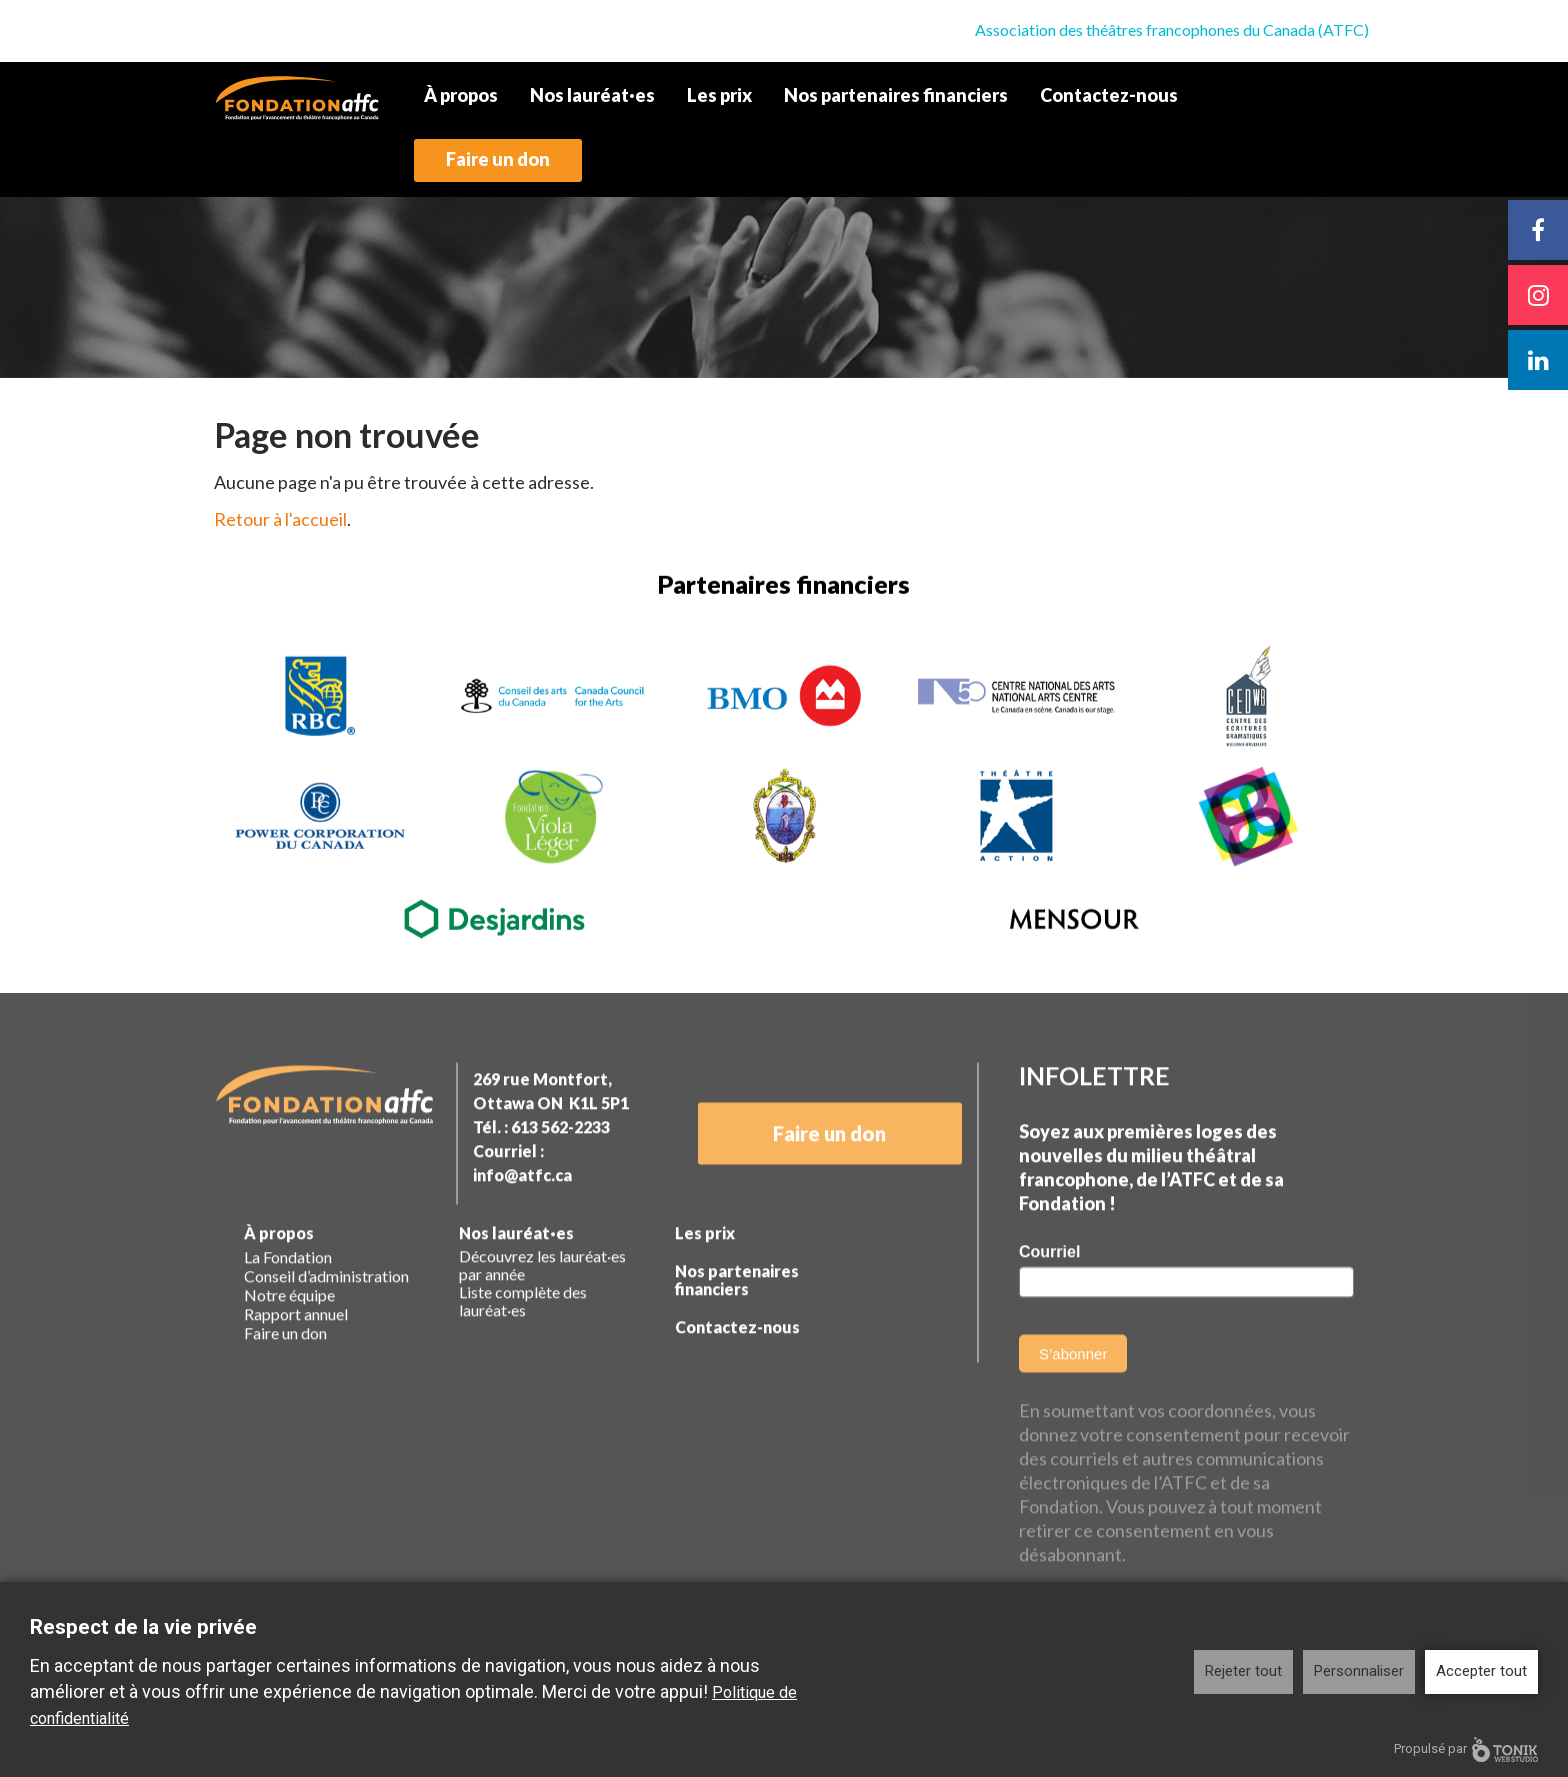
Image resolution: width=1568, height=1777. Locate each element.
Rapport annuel (296, 1350)
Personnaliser (1359, 1671)
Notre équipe (289, 1331)
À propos (461, 95)
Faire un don (498, 159)
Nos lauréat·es (592, 95)
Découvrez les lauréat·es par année (542, 1301)
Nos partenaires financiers (896, 95)
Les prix (719, 95)
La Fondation (288, 1293)
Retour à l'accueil (280, 519)
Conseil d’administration (326, 1312)
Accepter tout (1481, 1671)
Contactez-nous (1109, 95)
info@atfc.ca (522, 1210)
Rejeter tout (1243, 1671)
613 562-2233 (560, 1162)
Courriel (1049, 1287)
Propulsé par (1466, 1749)
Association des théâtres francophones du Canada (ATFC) (1172, 29)
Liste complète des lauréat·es (523, 1337)
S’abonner (1073, 1389)
